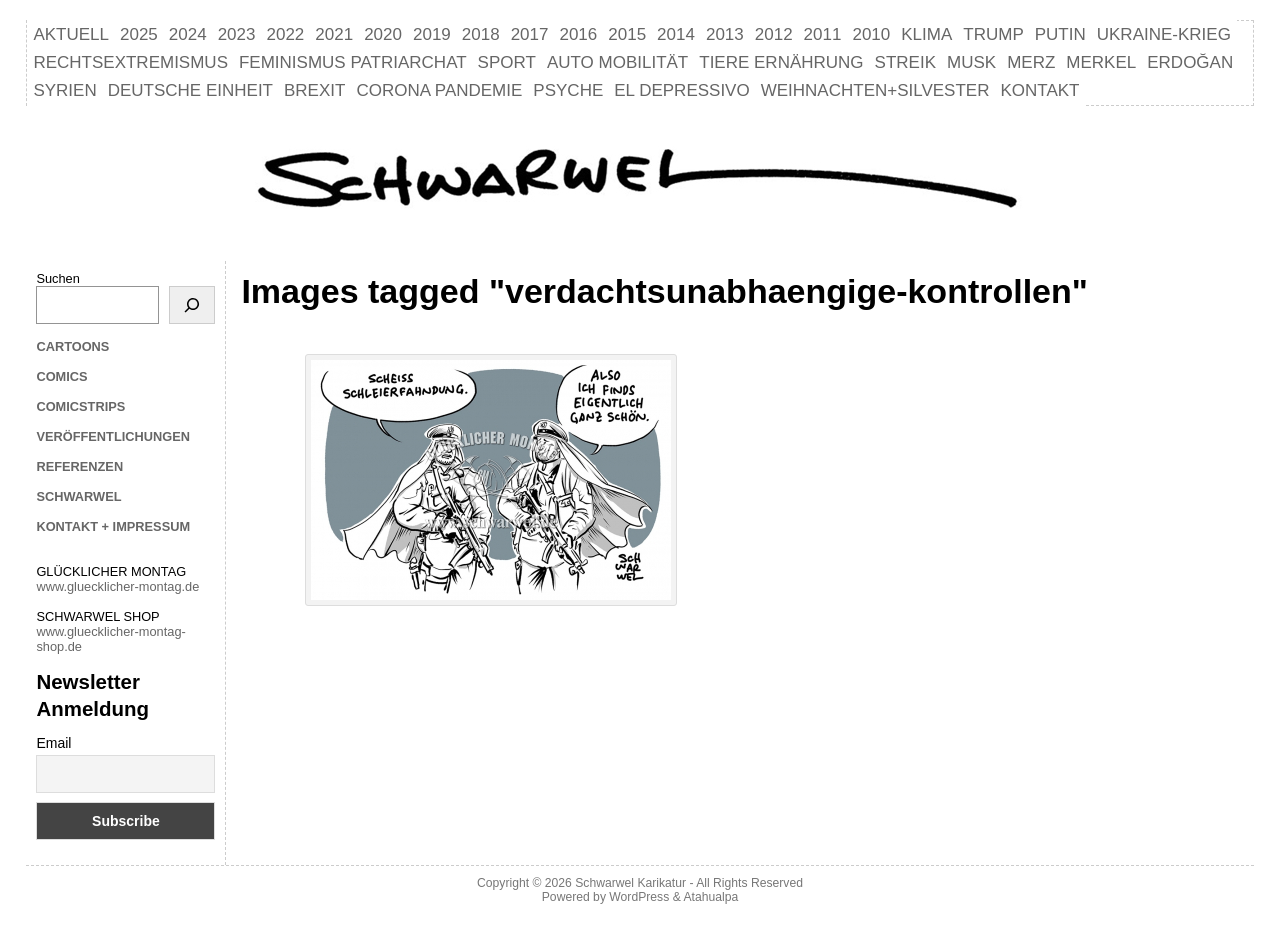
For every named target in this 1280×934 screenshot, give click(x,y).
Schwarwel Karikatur (630, 883)
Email (53, 743)
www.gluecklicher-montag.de (117, 586)
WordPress (639, 897)
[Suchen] (192, 305)
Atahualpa (710, 897)
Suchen (57, 278)
